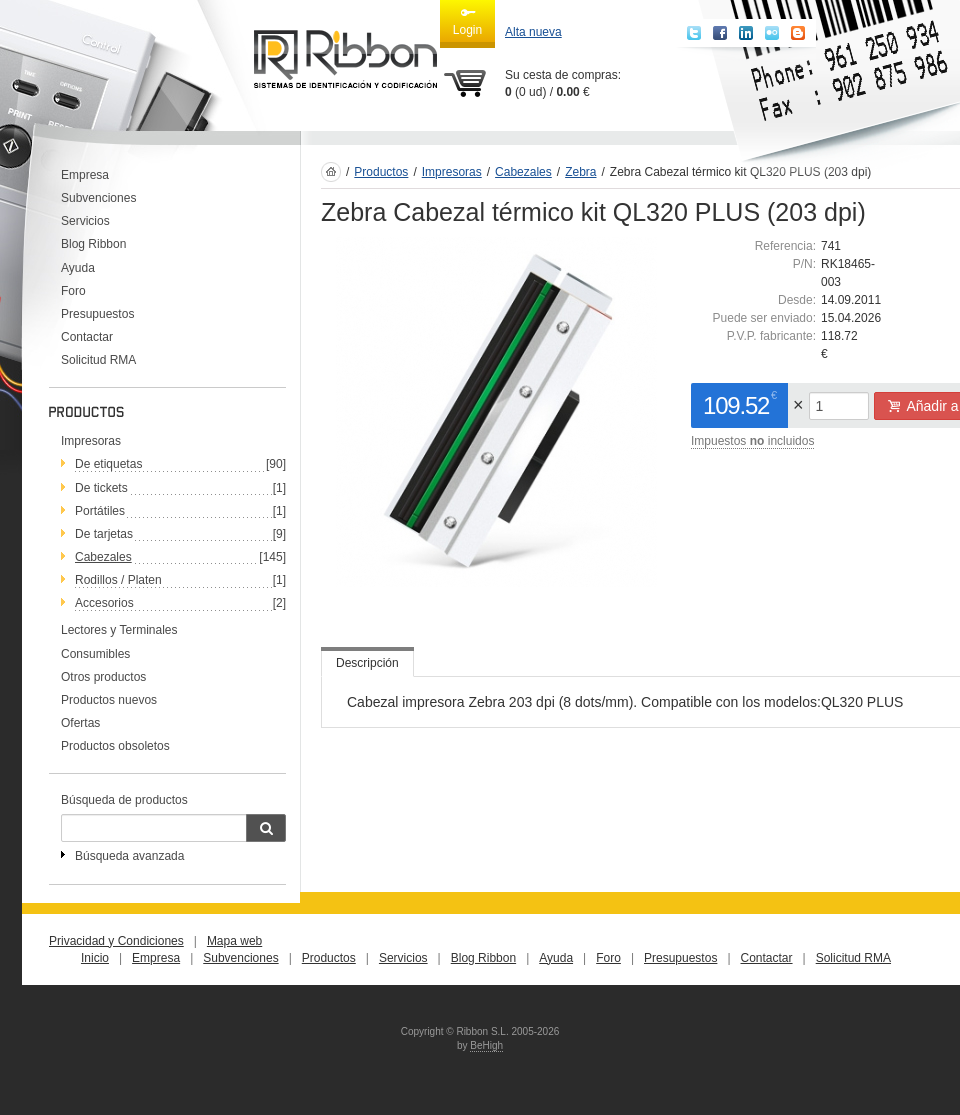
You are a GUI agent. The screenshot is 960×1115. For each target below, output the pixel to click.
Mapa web (234, 941)
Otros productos (103, 677)
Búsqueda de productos (124, 800)
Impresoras (91, 441)
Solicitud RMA (98, 360)
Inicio (95, 958)
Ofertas (80, 723)
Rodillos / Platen (118, 580)
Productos (381, 172)
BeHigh (486, 1045)
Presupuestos (97, 314)
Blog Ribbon (93, 244)
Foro (73, 291)
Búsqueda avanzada (129, 856)
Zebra (580, 172)
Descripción (367, 663)
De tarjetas (104, 534)
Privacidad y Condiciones (116, 941)
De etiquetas (108, 464)
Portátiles (100, 511)
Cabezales (103, 557)
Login (467, 21)
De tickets (101, 488)
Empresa (85, 175)
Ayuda (78, 268)
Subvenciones (98, 198)
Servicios (85, 221)
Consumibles (95, 654)
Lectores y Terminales (119, 630)
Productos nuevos (109, 700)
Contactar (87, 337)
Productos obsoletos (115, 746)
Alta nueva (533, 32)
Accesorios (104, 603)
